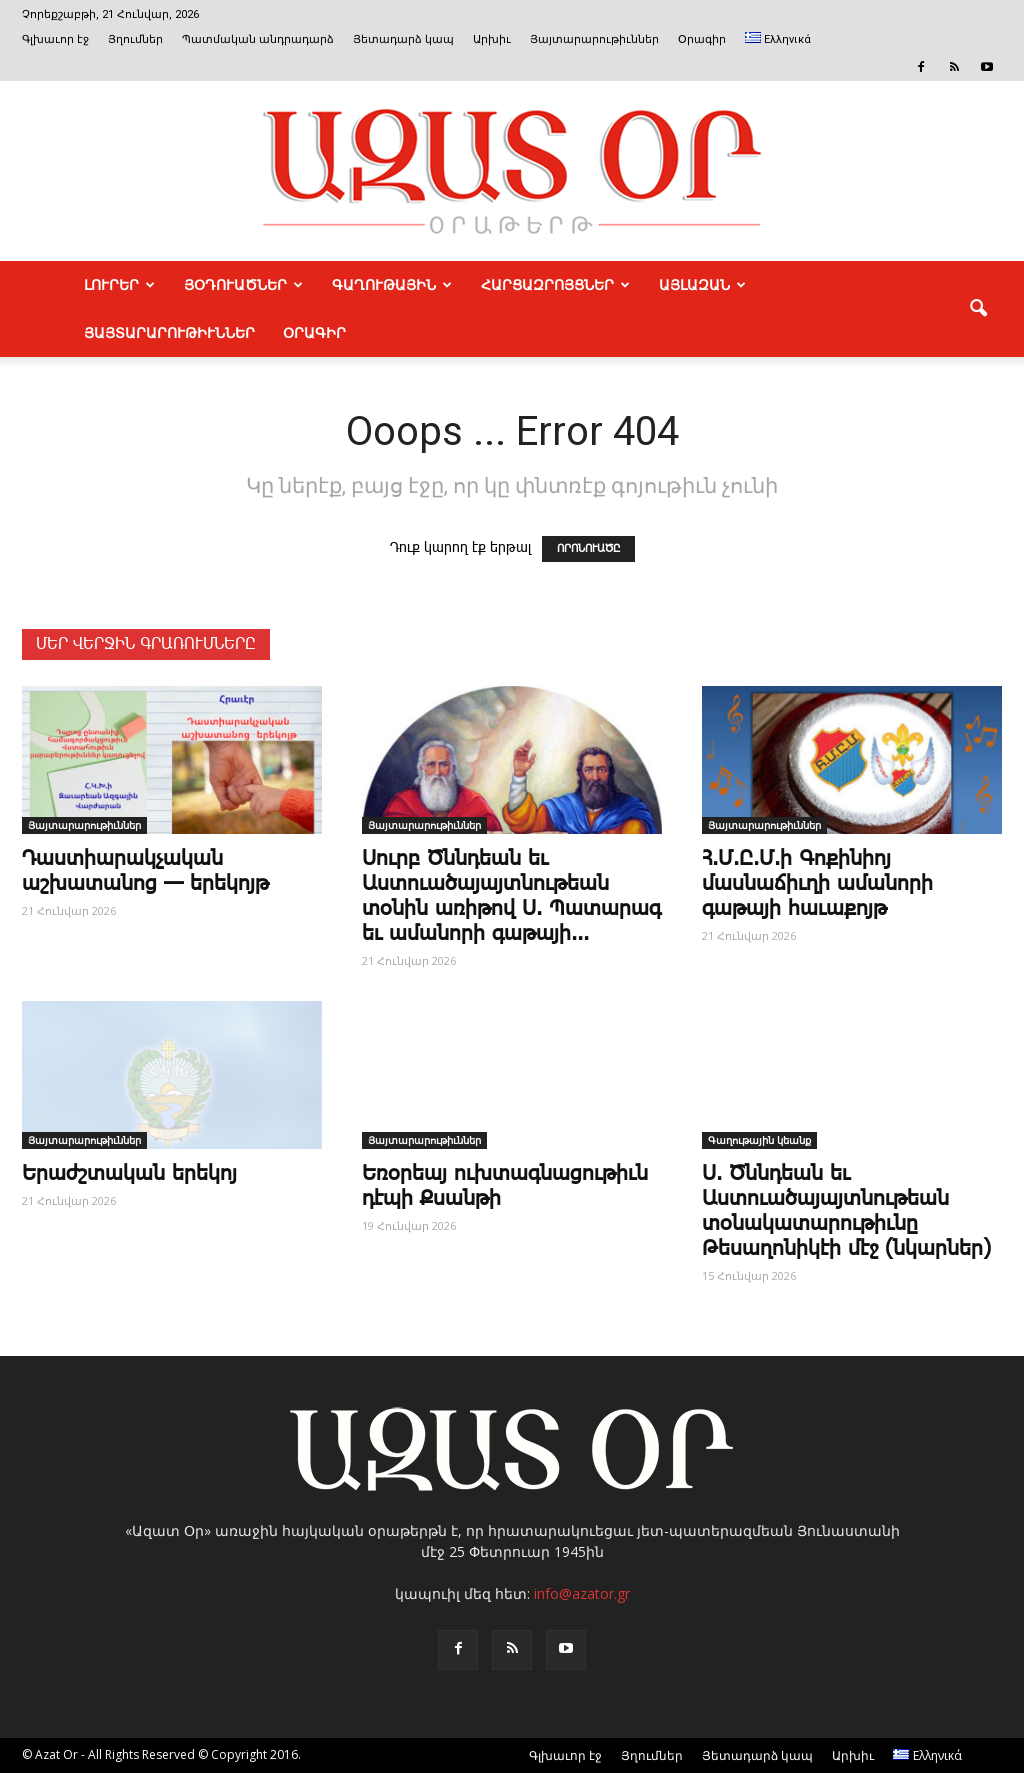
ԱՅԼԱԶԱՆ (702, 285)
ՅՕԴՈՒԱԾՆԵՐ (243, 285)
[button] (978, 309)
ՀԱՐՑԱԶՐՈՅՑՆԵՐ (555, 285)
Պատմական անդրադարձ (258, 39)
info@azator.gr (582, 1593)
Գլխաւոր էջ (55, 39)
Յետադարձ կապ (403, 39)
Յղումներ (135, 39)
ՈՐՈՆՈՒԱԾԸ (588, 549)
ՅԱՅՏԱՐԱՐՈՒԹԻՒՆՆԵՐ (169, 333)
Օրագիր (702, 39)
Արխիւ (492, 39)
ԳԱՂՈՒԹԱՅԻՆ (392, 285)
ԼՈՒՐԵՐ (119, 285)
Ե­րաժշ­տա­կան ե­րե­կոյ (129, 1174)
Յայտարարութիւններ (594, 39)
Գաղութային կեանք (759, 1140)
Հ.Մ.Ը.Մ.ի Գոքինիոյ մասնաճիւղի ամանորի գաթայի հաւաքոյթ (817, 884)
